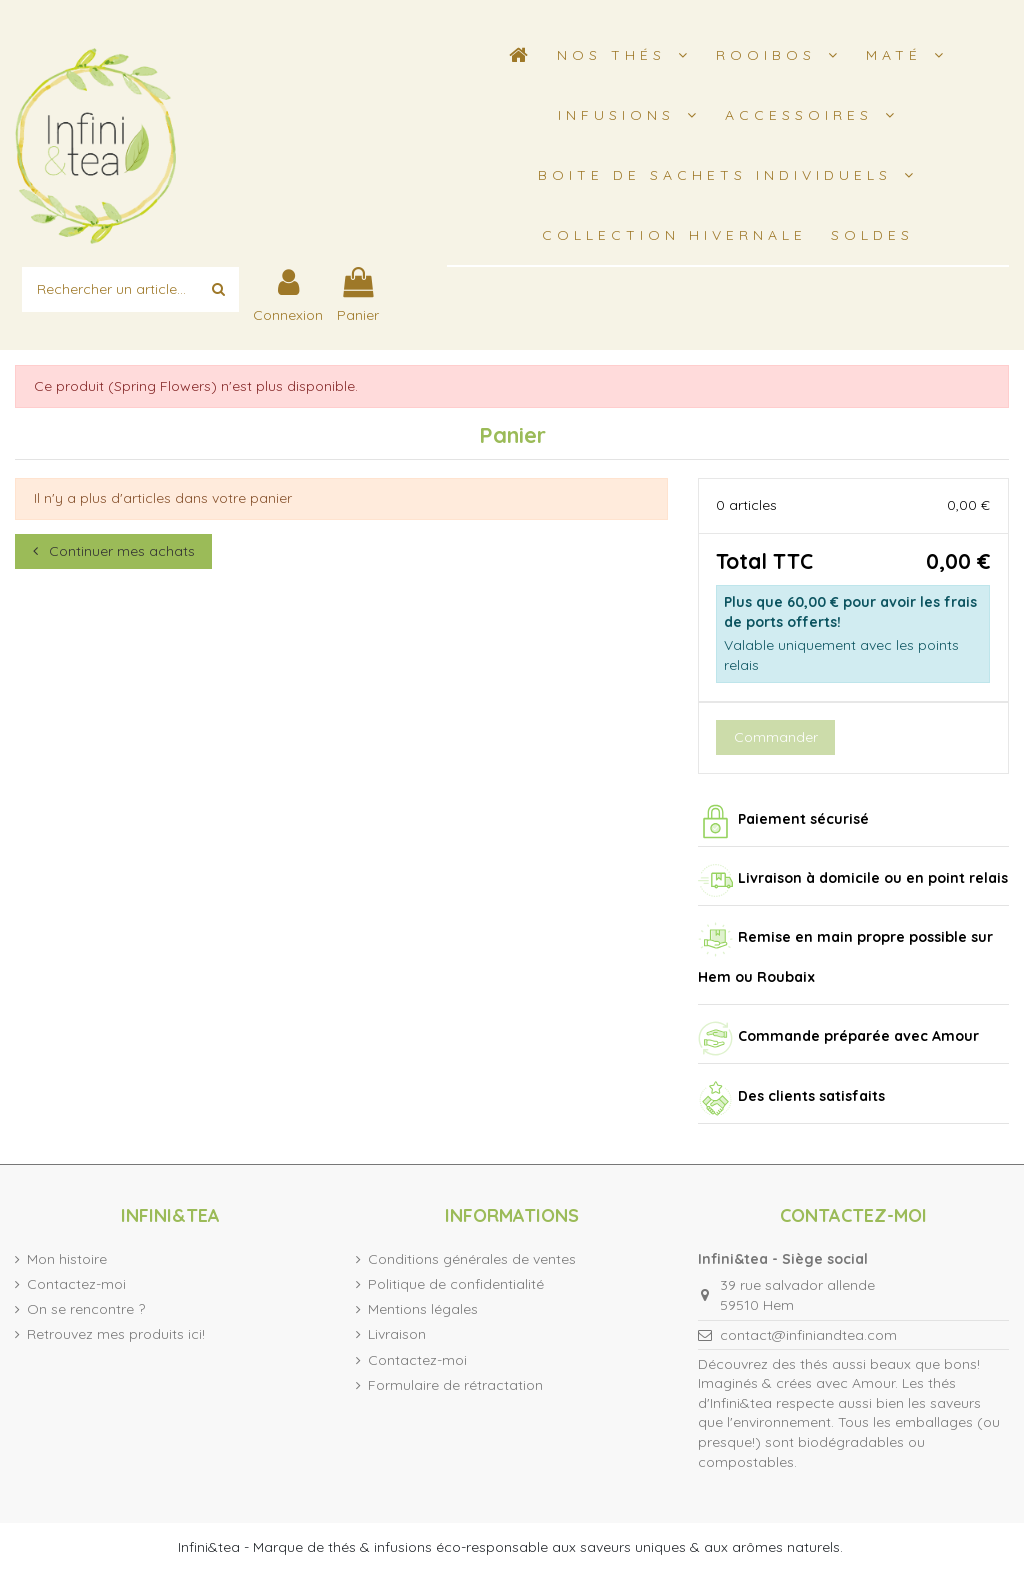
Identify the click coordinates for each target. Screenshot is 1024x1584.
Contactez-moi (76, 1284)
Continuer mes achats (114, 551)
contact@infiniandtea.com (808, 1335)
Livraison (397, 1334)
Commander (776, 737)
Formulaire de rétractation (455, 1385)
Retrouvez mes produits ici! (116, 1334)
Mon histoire (67, 1259)
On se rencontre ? (86, 1309)
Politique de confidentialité (456, 1284)
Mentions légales (423, 1309)
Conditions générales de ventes (472, 1259)
